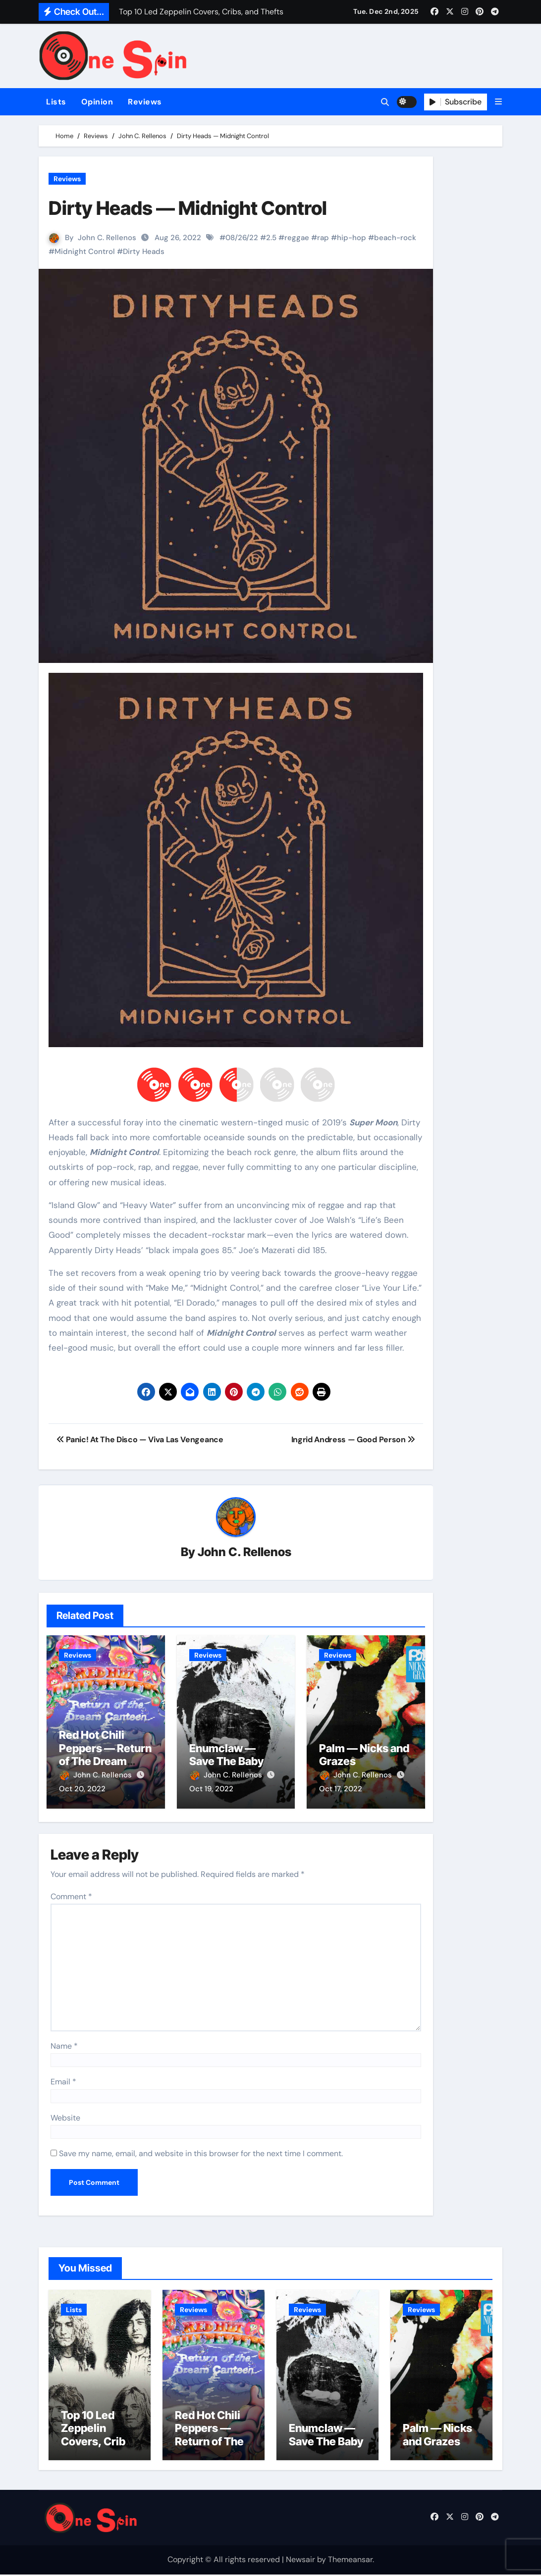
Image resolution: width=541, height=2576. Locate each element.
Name (64, 2044)
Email (63, 2080)
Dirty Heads (143, 251)
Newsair (300, 2561)
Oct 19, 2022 (211, 1789)
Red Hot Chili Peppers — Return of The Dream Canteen (105, 1755)
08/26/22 (241, 238)
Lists (56, 102)
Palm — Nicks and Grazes (437, 2436)
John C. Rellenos (107, 238)
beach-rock (395, 238)
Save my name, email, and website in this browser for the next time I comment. (201, 2152)
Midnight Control (84, 251)
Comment (71, 1895)
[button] (498, 101)
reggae (296, 238)
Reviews (145, 102)
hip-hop (351, 238)
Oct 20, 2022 (82, 1789)
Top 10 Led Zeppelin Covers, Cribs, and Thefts (98, 2436)
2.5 (271, 238)
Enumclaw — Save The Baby (226, 1755)
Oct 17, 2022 (340, 1789)
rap (323, 238)
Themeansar (350, 2561)
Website (65, 2116)
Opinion (97, 102)
